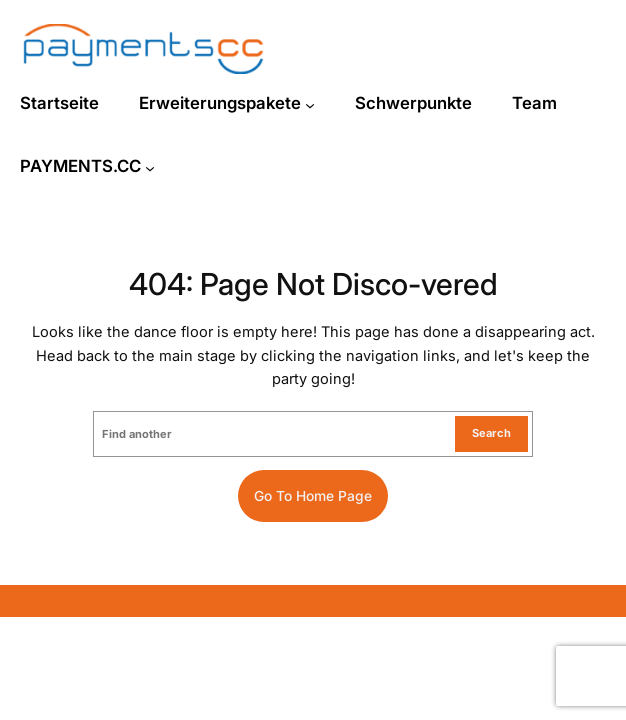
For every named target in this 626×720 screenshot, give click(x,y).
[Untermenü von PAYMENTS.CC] (150, 168)
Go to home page (313, 496)
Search (491, 433)
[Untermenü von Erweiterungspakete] (310, 105)
